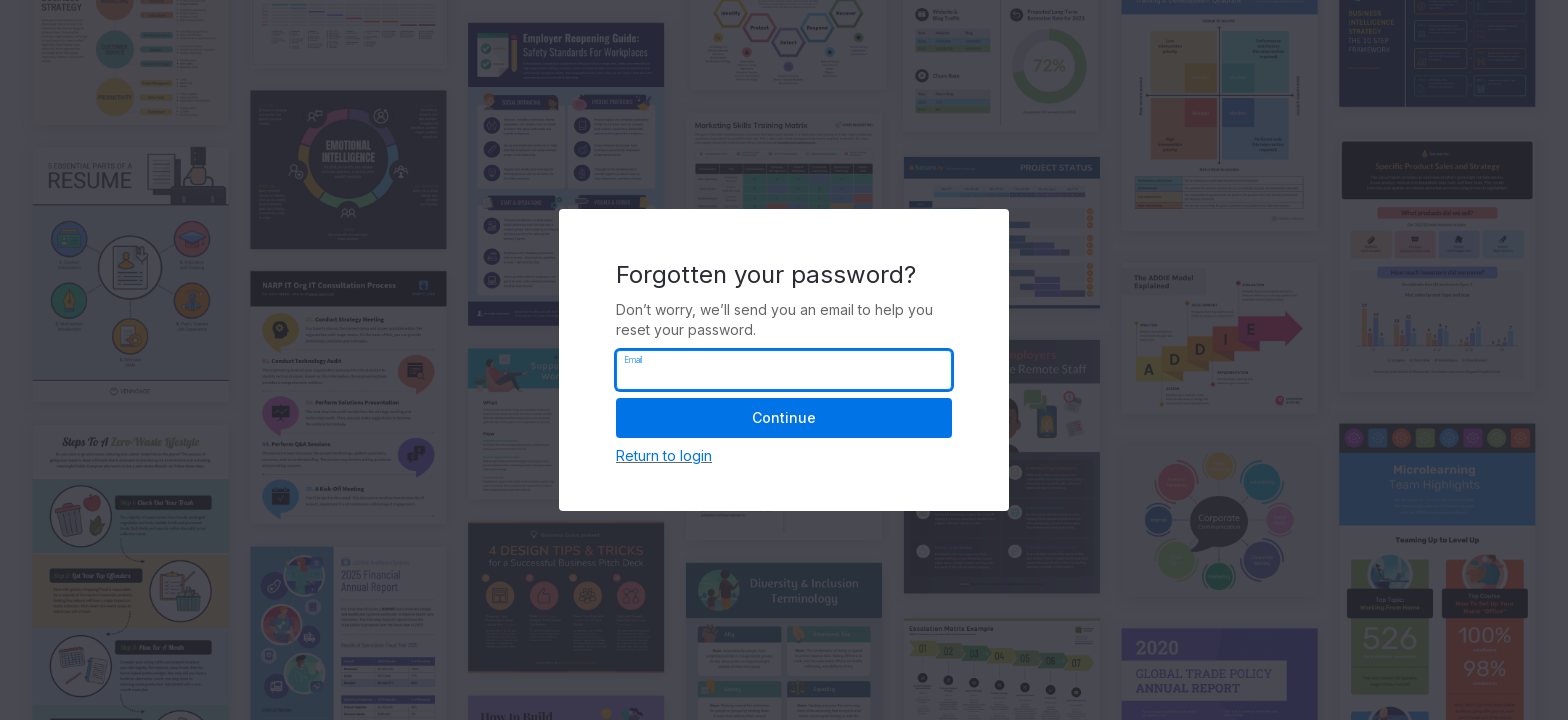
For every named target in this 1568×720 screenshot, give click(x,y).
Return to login (664, 455)
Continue (784, 417)
